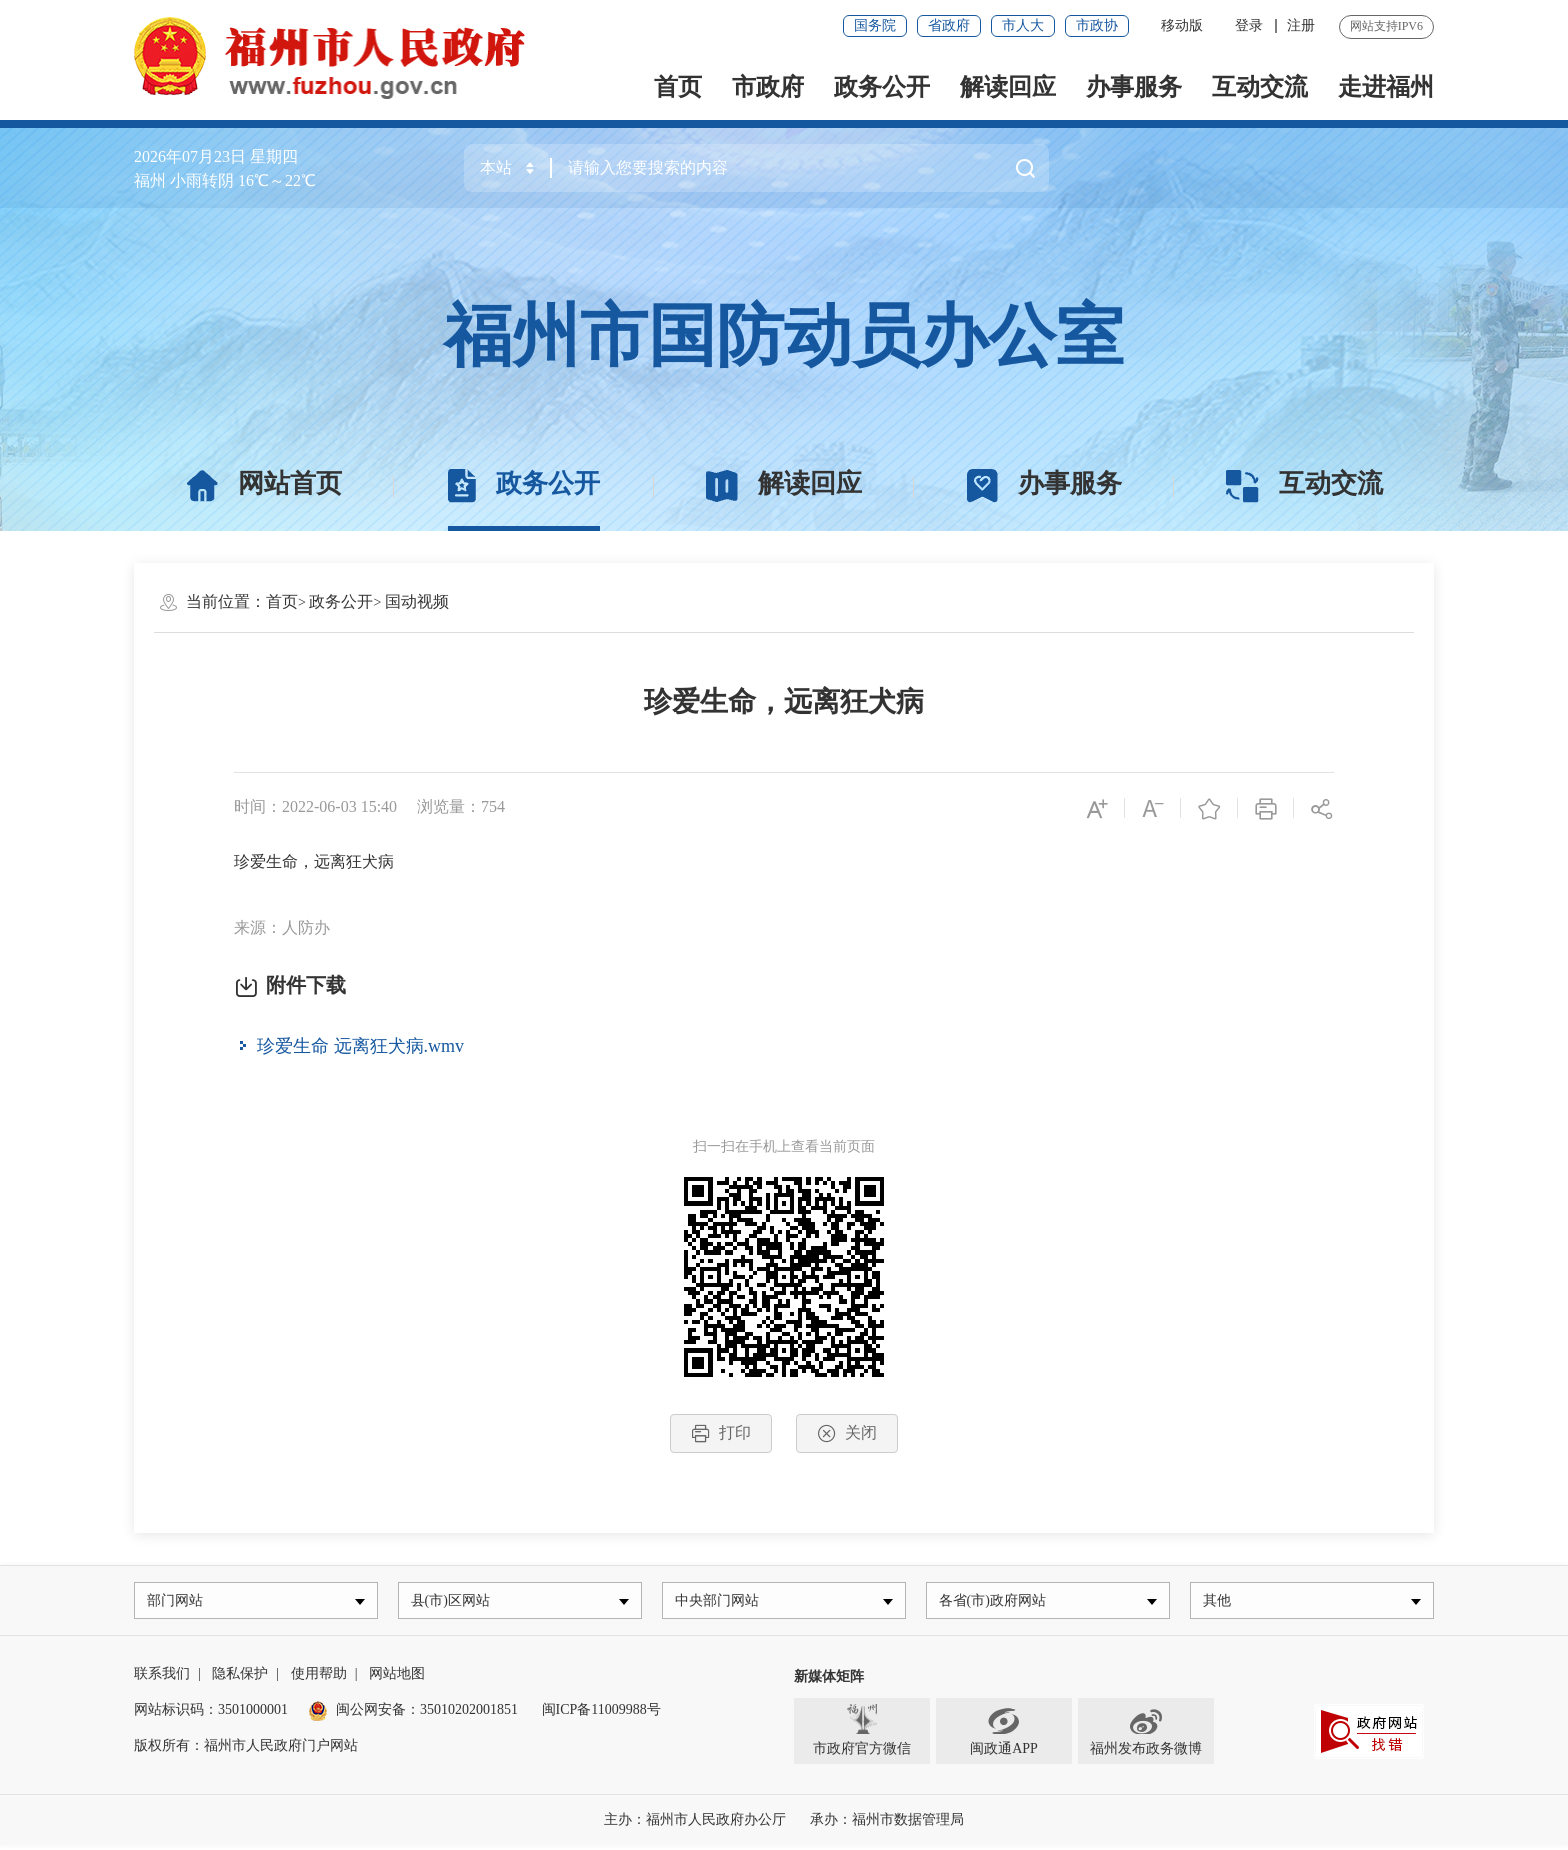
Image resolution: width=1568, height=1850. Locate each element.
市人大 (1023, 25)
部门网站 (179, 1602)
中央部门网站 (721, 1602)
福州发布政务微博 (1146, 1735)
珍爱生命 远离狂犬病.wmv (360, 1045)
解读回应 (1008, 87)
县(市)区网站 (454, 1602)
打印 (721, 1433)
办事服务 (1134, 87)
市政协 (1097, 25)
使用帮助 (319, 1678)
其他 (1221, 1602)
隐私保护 (240, 1678)
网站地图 (397, 1678)
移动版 (1182, 25)
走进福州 (1386, 87)
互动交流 (1260, 87)
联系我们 (162, 1678)
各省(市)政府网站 (996, 1602)
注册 (1301, 25)
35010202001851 (469, 1714)
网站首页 (264, 484)
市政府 (768, 87)
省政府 (949, 25)
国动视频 (417, 601)
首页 (678, 87)
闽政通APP (1004, 1735)
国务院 (875, 25)
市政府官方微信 (862, 1735)
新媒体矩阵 (829, 1681)
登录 (1249, 25)
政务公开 (882, 87)
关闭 (847, 1433)
